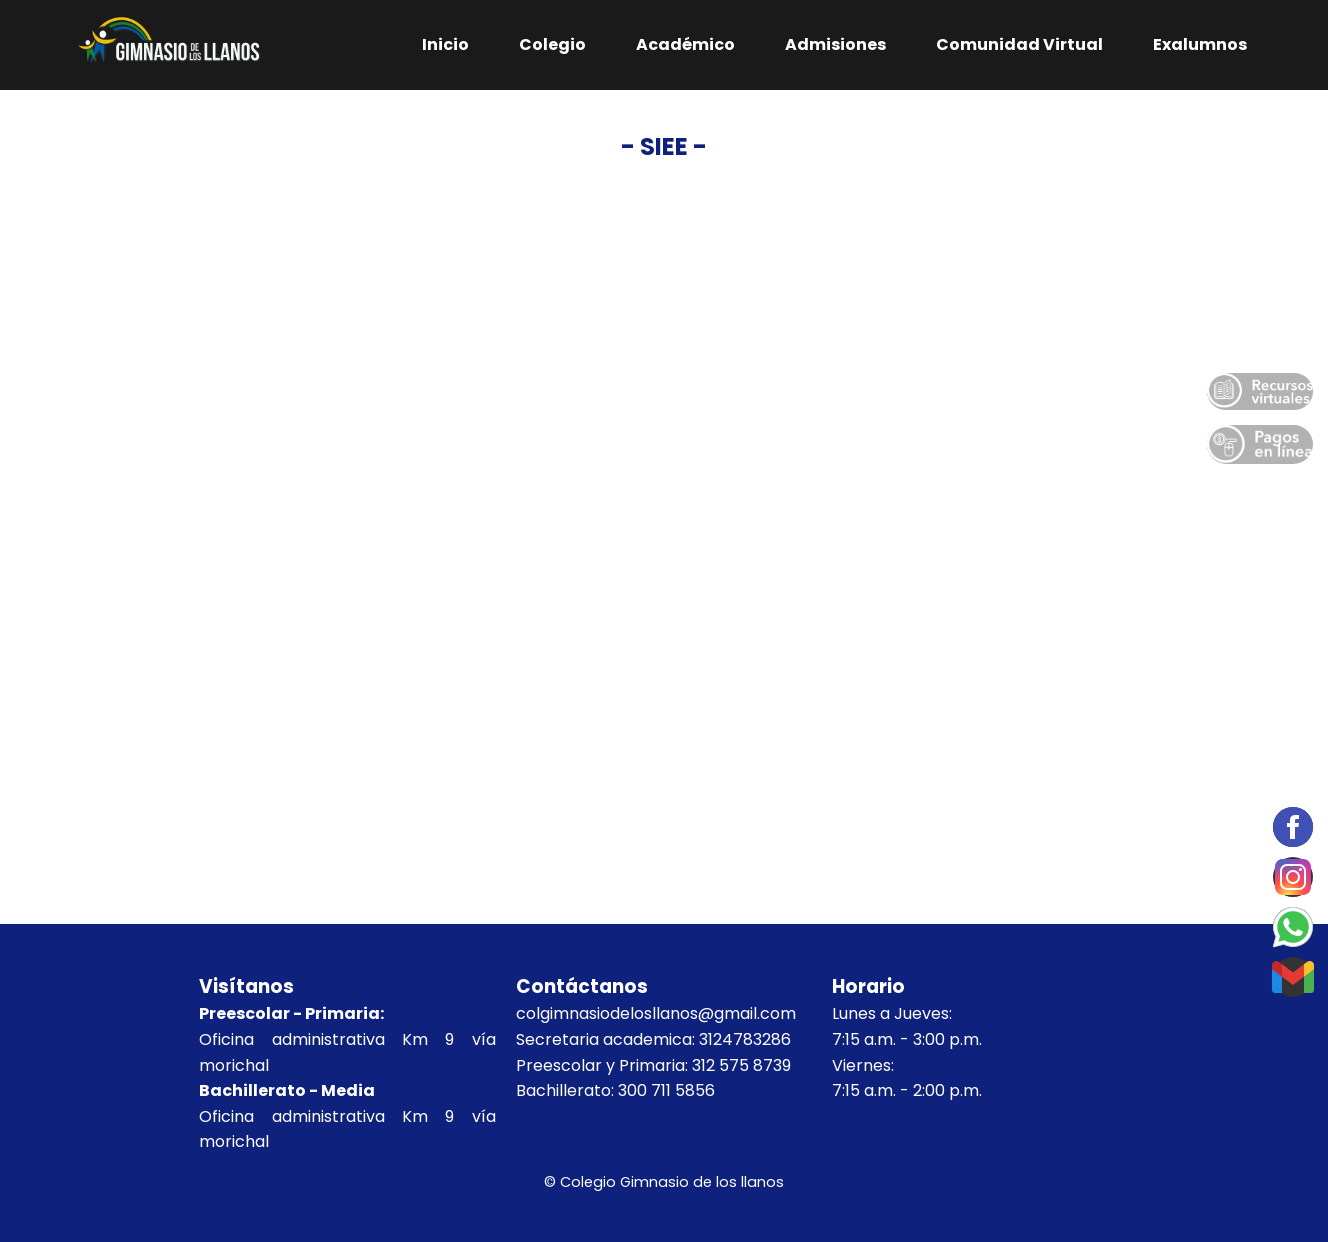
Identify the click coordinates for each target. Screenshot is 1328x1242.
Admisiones (835, 44)
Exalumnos (1200, 44)
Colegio (552, 44)
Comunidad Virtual (1019, 44)
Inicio (445, 44)
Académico (685, 44)
